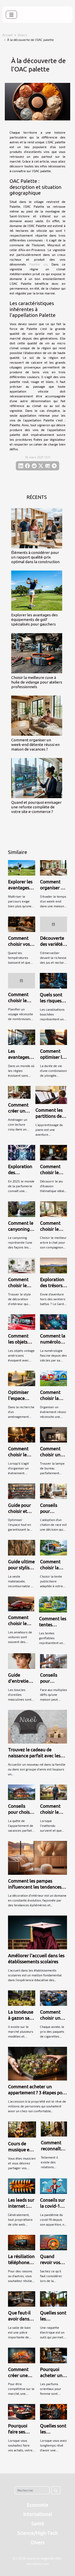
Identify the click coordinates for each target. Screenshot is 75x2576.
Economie (37, 2505)
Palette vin (38, 264)
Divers (22, 35)
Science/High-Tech (37, 2533)
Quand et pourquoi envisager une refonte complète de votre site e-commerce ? (36, 807)
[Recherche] (32, 2490)
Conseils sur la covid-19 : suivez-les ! (52, 2206)
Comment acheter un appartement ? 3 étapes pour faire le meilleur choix (37, 2092)
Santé (37, 2523)
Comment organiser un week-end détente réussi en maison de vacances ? (35, 744)
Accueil (7, 35)
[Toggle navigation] (11, 15)
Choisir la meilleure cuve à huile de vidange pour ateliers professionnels (36, 682)
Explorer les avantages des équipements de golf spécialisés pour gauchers (34, 619)
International (37, 2514)
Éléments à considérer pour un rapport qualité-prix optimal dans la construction (35, 557)
